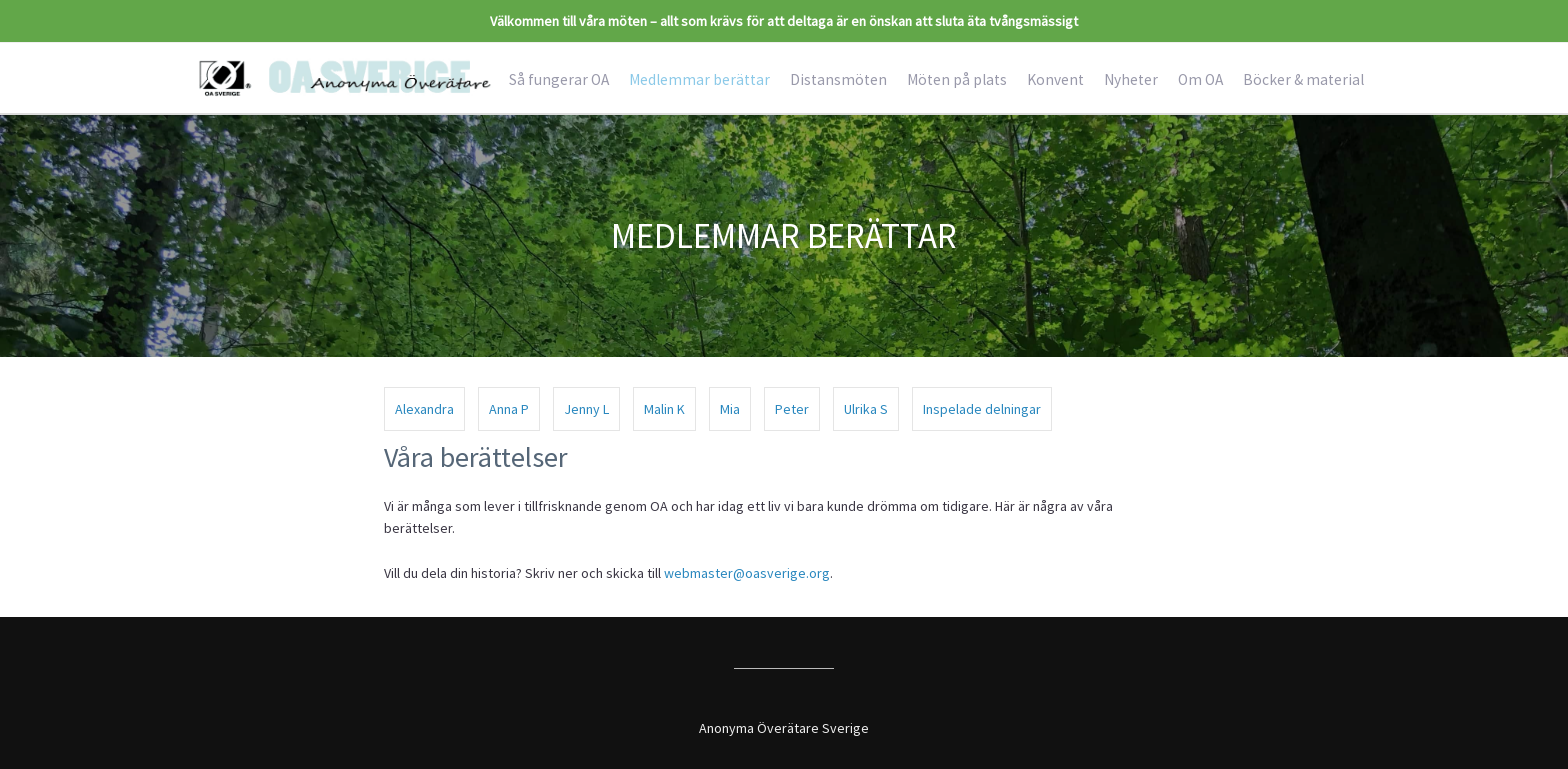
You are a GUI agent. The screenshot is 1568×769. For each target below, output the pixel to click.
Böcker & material (1303, 79)
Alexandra (424, 409)
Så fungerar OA (559, 79)
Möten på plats (957, 79)
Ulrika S (866, 409)
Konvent (1055, 79)
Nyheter (1131, 79)
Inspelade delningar (982, 409)
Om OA (1200, 79)
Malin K (664, 409)
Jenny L (586, 409)
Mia (730, 409)
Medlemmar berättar (699, 79)
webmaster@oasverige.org (747, 573)
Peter (792, 409)
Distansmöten (838, 79)
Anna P (509, 409)
